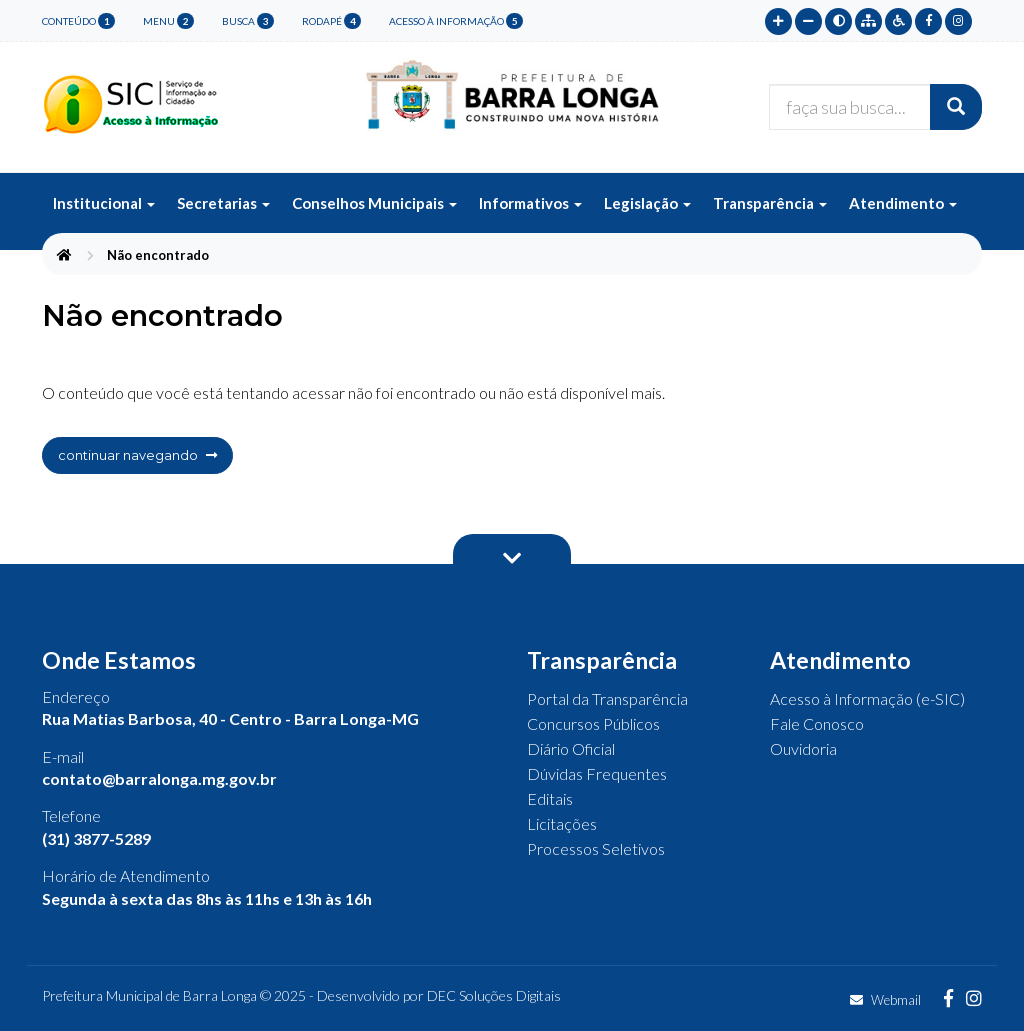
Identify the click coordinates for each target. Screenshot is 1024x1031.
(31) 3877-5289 (96, 838)
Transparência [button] (770, 203)
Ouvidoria (803, 748)
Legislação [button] (647, 203)
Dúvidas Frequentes (597, 773)
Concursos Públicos (593, 723)
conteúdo (78, 21)
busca (248, 21)
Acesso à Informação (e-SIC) (867, 698)
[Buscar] (956, 107)
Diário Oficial (571, 748)
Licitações (562, 823)
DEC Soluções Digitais (494, 995)
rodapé (331, 21)
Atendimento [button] (903, 203)
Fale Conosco (817, 723)
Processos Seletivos (596, 848)
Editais (550, 798)
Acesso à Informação (456, 21)
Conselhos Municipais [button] (374, 203)
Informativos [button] (530, 203)
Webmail (885, 1000)
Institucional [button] (104, 203)
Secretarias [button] (223, 203)
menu (168, 21)
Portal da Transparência (607, 698)
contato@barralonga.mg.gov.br (159, 778)
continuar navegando (137, 455)
